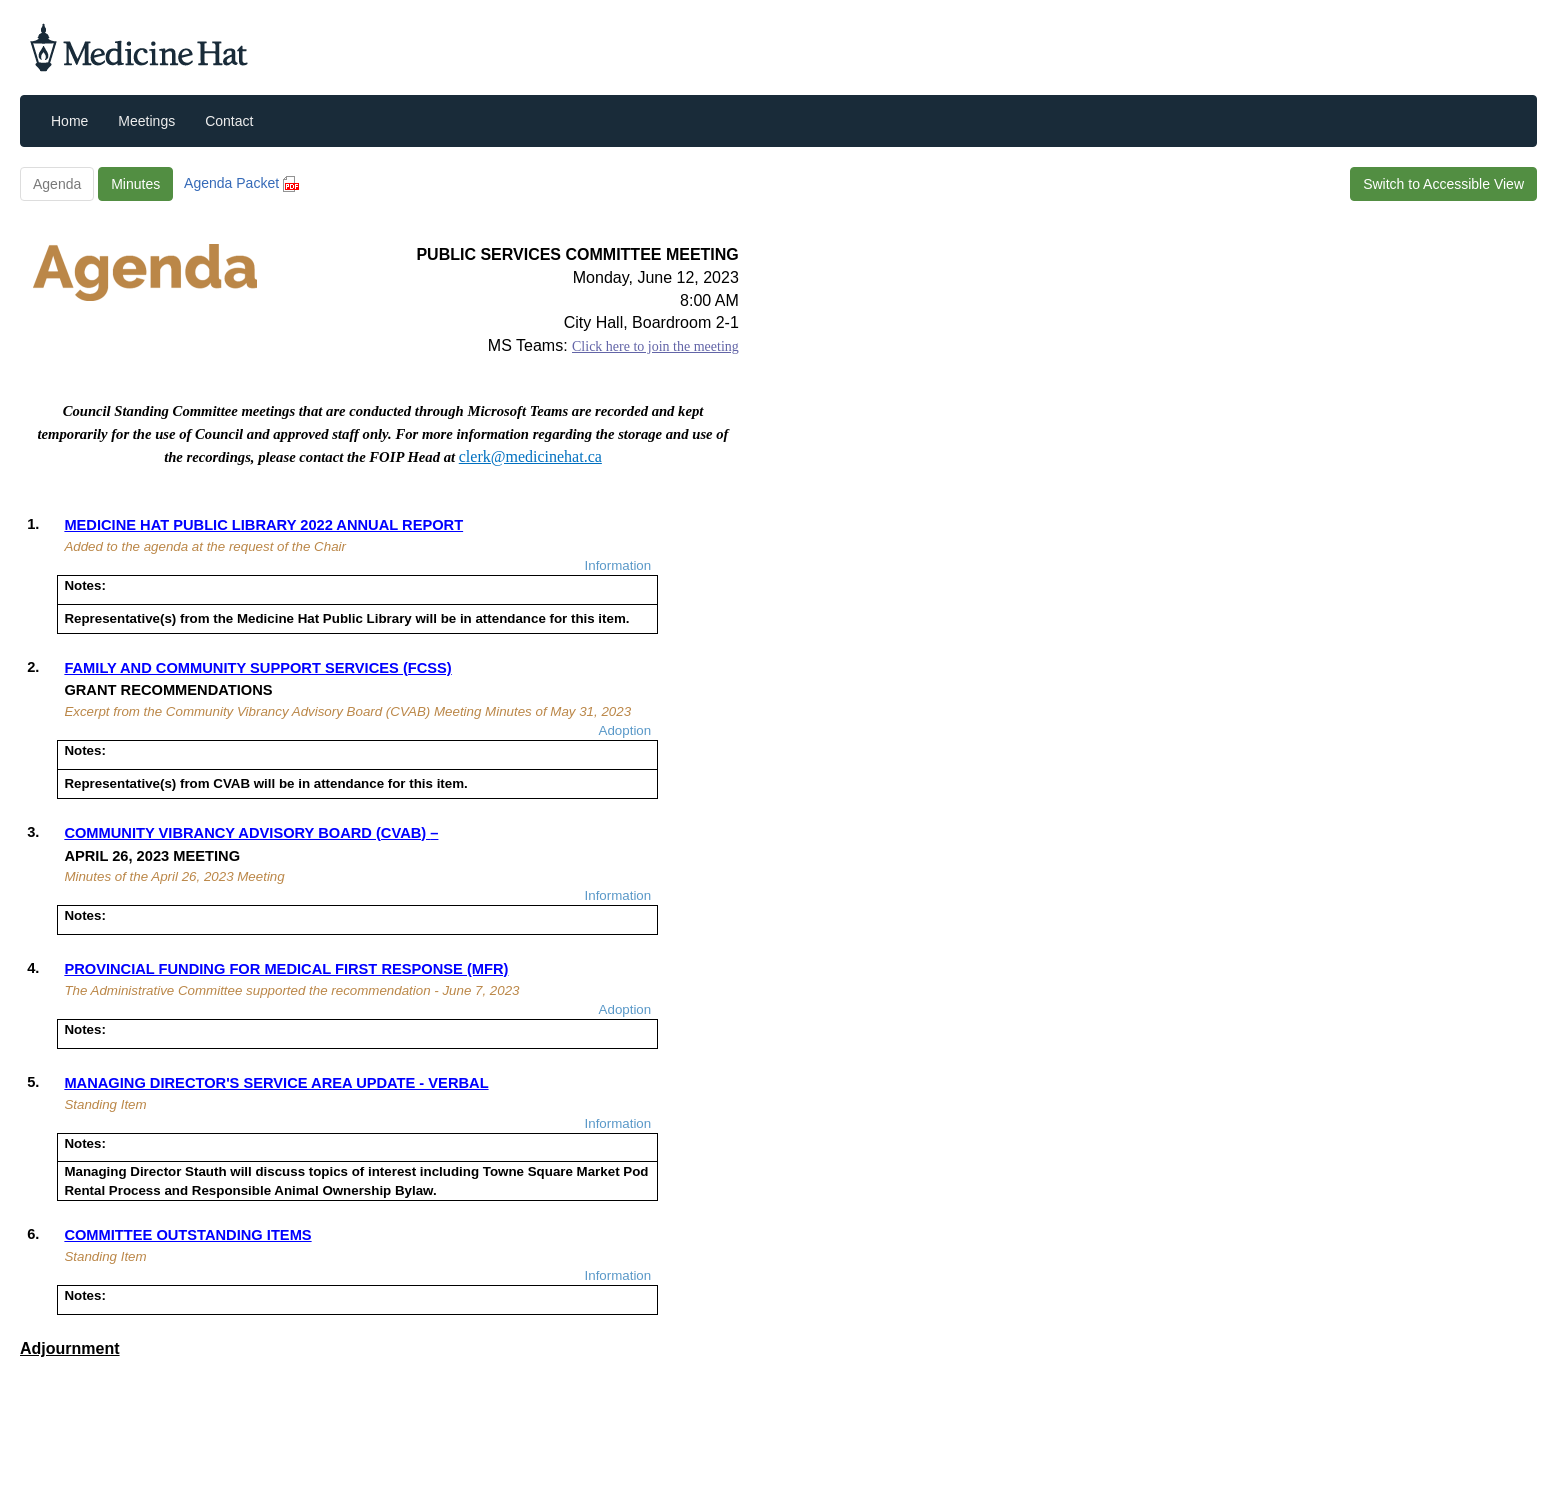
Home (69, 121)
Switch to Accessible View (1443, 184)
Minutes (135, 184)
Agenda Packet (241, 183)
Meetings (146, 121)
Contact (229, 121)
